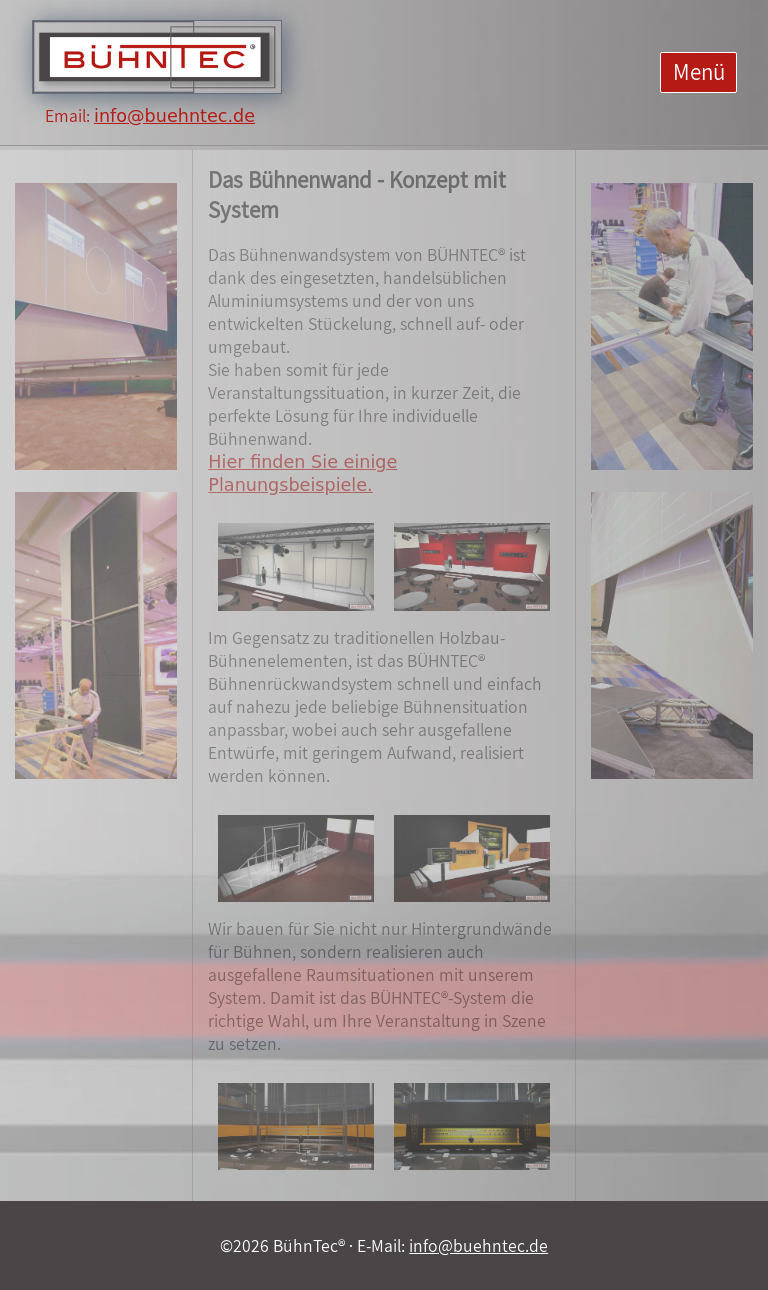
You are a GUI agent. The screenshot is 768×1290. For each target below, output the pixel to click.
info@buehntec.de (174, 116)
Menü (699, 72)
